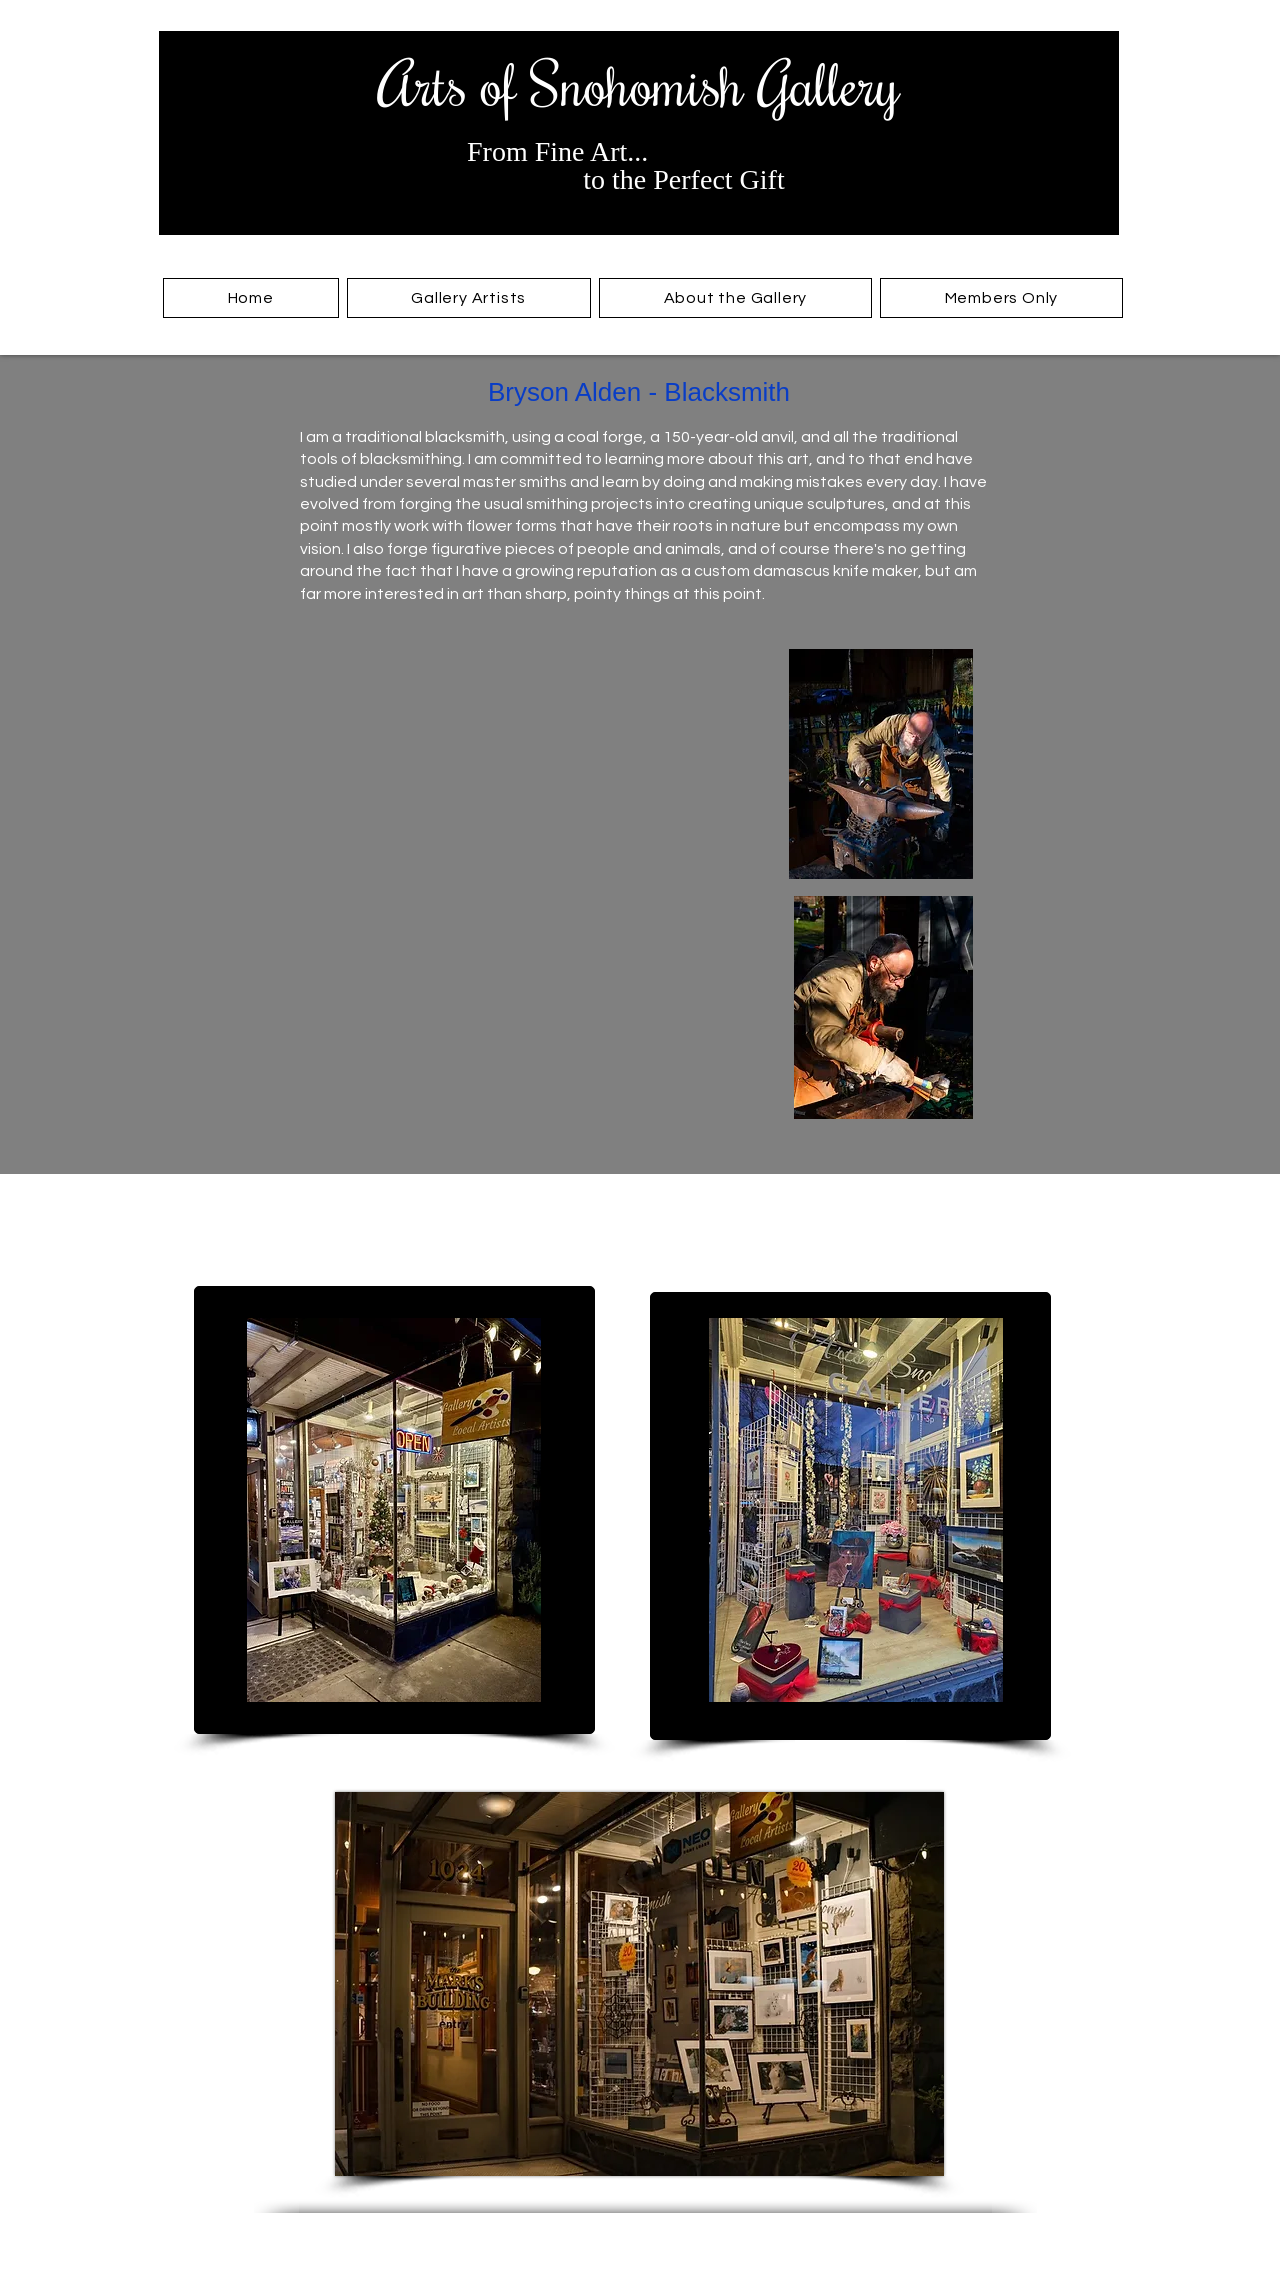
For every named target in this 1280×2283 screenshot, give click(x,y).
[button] (469, 298)
